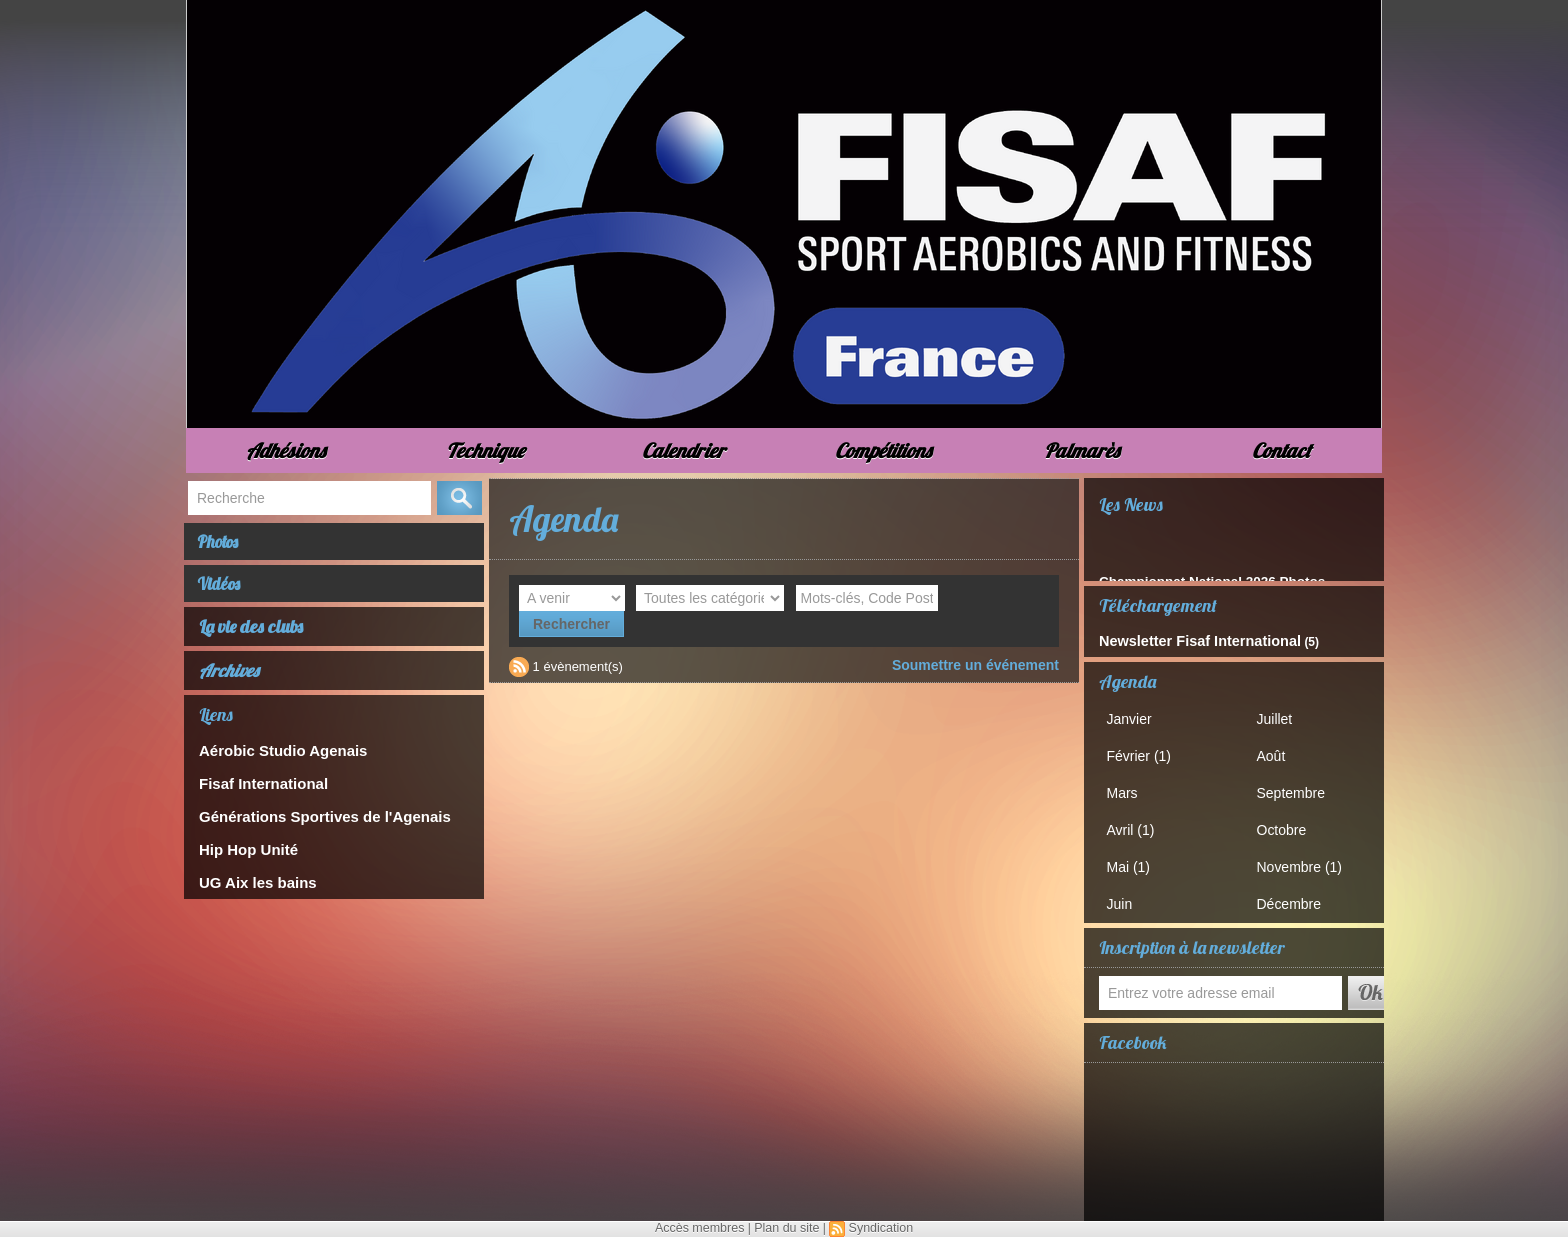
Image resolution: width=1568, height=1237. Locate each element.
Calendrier (683, 450)
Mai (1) (1134, 858)
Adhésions (285, 450)
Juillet (1280, 716)
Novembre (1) (1303, 858)
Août (1277, 752)
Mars (1128, 787)
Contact (1281, 450)
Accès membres (702, 1228)
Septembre (1296, 787)
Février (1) (1144, 752)
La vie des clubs (252, 638)
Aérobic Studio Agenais (272, 761)
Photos (227, 544)
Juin (1126, 894)
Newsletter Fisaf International (1182, 640)
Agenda (1127, 679)
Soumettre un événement (981, 638)
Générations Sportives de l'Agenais (308, 823)
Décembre (1294, 894)
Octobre (1287, 823)
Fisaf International (255, 792)
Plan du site (786, 1228)
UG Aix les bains (250, 885)
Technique (485, 450)
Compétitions (883, 450)
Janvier (1135, 716)
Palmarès (1081, 450)
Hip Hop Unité (242, 854)
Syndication (878, 1228)
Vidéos (227, 592)
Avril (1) (1136, 823)
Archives (229, 682)
